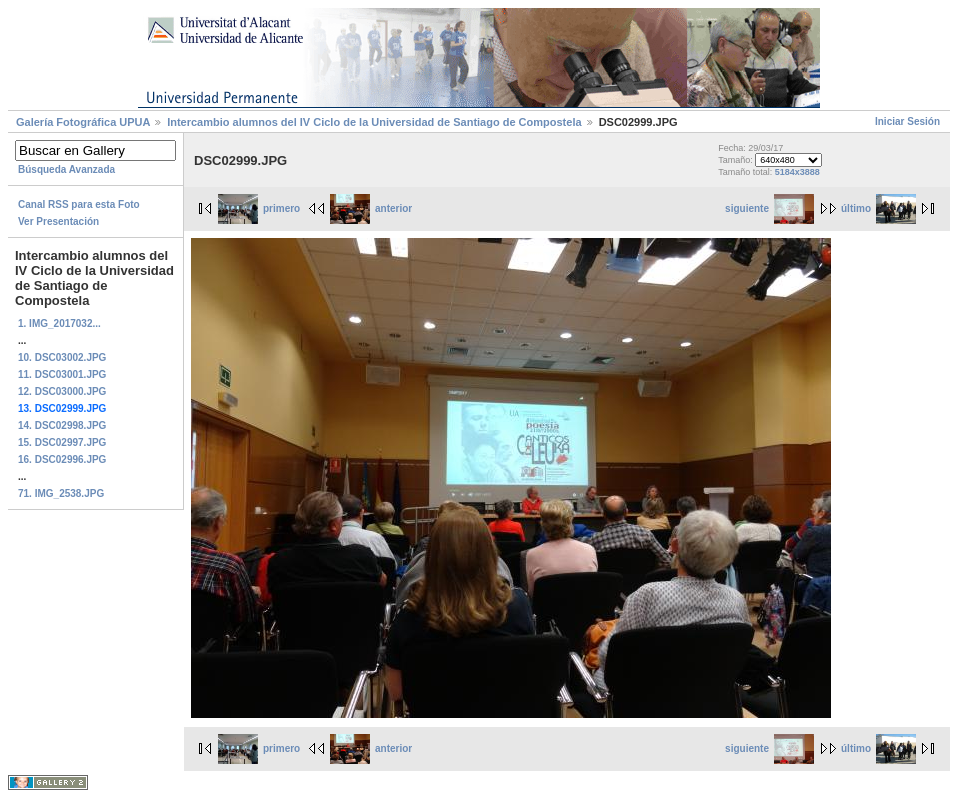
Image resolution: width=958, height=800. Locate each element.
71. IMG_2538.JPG (61, 493)
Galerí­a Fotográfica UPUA (83, 122)
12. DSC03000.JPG (62, 391)
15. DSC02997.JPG (62, 442)
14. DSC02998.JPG (62, 425)
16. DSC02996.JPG (62, 459)
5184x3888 (797, 172)
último (878, 208)
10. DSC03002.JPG (62, 357)
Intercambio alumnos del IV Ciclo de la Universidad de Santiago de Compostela (374, 122)
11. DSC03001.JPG (62, 374)
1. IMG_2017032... (59, 323)
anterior (371, 208)
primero (259, 208)
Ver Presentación (58, 221)
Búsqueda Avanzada (66, 169)
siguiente (769, 208)
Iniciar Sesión (907, 121)
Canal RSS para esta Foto (79, 204)
